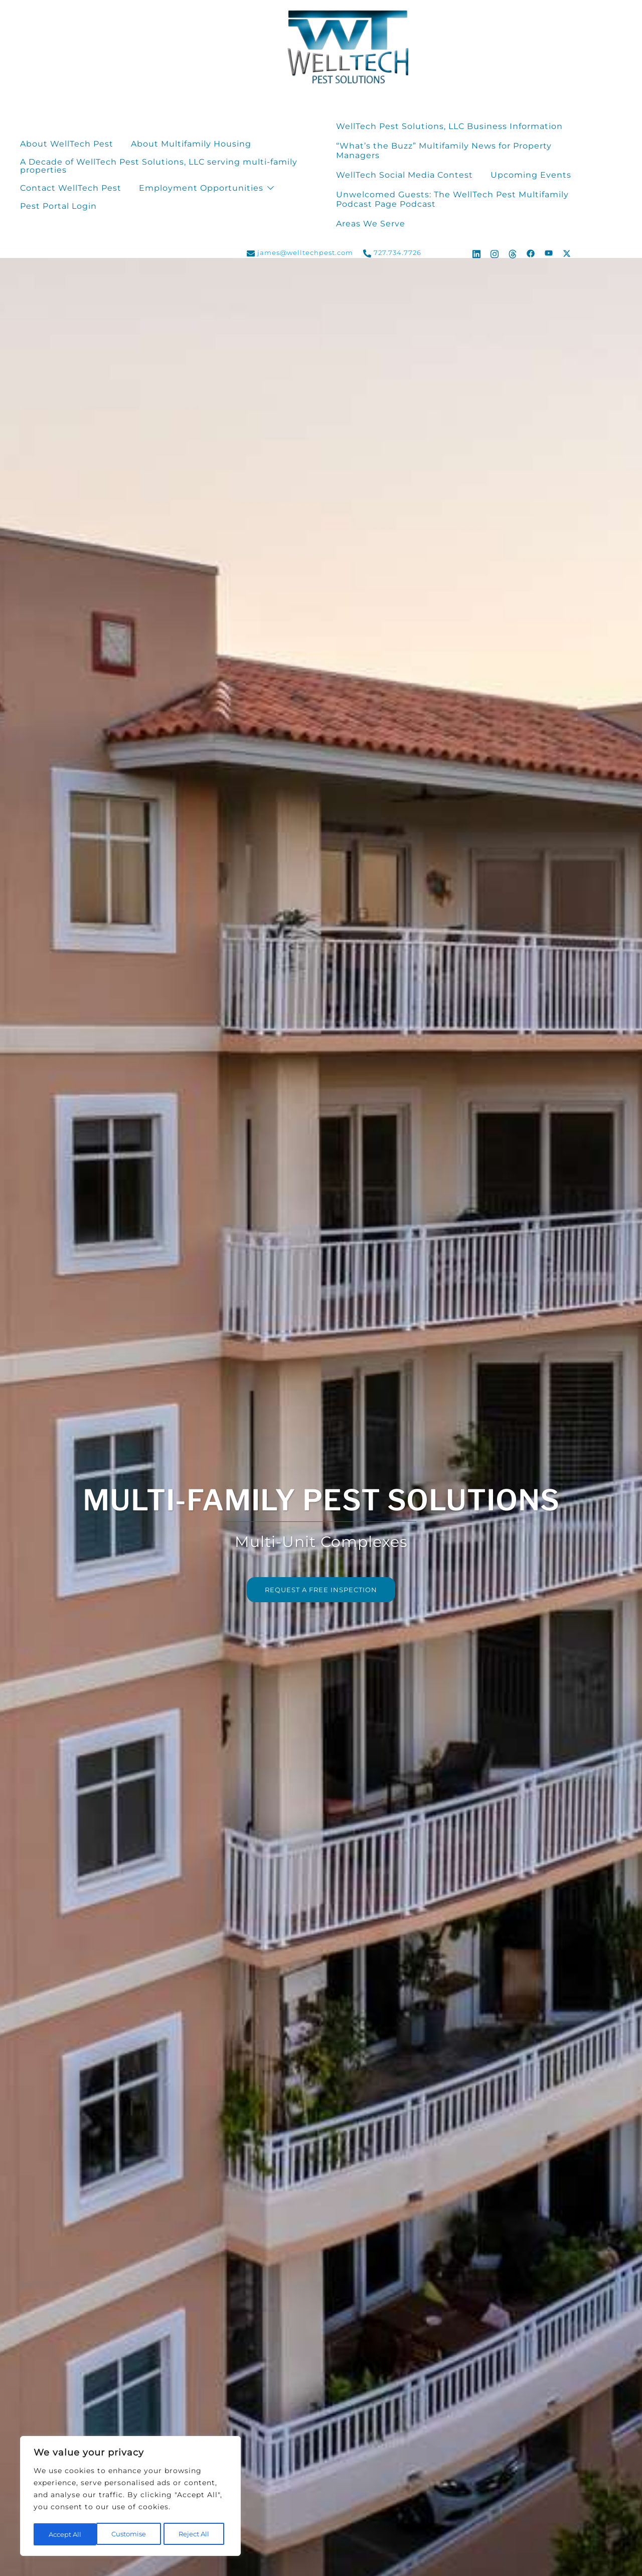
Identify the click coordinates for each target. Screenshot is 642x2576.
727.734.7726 (392, 253)
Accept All (196, 2534)
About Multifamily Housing (191, 144)
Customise (65, 2534)
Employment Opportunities (201, 188)
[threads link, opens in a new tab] (513, 252)
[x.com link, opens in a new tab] (567, 252)
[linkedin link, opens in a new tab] (476, 252)
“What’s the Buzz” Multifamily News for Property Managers (444, 150)
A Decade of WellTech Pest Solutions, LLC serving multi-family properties (158, 166)
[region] (130, 2497)
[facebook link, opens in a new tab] (531, 252)
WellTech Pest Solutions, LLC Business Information (449, 126)
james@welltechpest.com (300, 253)
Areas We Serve (370, 223)
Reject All (131, 2534)
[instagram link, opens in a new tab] (495, 252)
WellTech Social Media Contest (404, 175)
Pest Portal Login (58, 206)
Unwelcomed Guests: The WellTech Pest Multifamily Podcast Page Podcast (452, 199)
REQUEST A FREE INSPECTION (321, 1590)
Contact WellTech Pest (70, 188)
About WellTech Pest (66, 144)
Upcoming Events (531, 175)
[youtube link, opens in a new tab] (549, 252)
